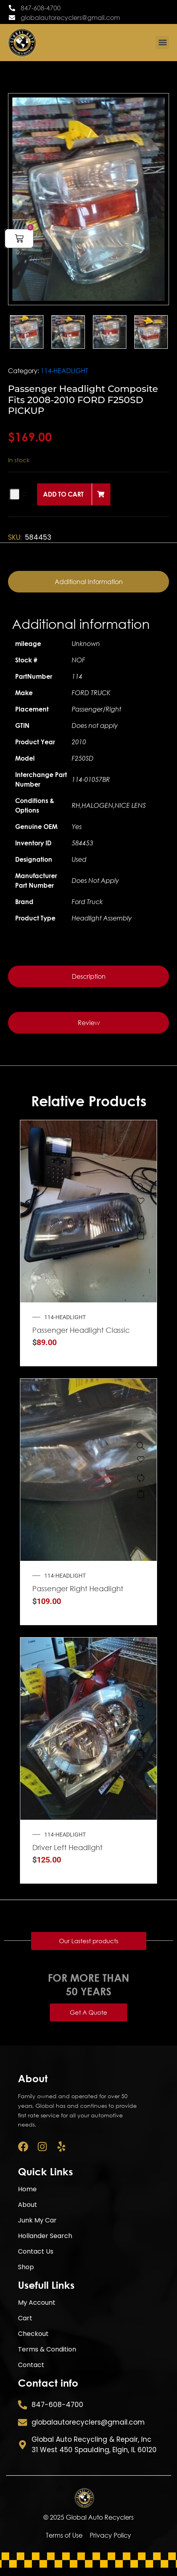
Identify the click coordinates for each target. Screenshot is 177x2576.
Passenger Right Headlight (77, 1588)
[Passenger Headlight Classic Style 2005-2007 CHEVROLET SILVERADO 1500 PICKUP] (141, 1187)
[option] (88, 199)
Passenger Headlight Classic (81, 1330)
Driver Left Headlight (67, 1847)
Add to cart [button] (141, 1235)
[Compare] (141, 1219)
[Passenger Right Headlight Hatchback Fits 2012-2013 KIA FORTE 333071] (141, 1446)
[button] (162, 42)
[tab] (88, 581)
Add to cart (63, 494)
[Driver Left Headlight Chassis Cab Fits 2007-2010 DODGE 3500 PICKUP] (141, 1705)
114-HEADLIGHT (64, 371)
